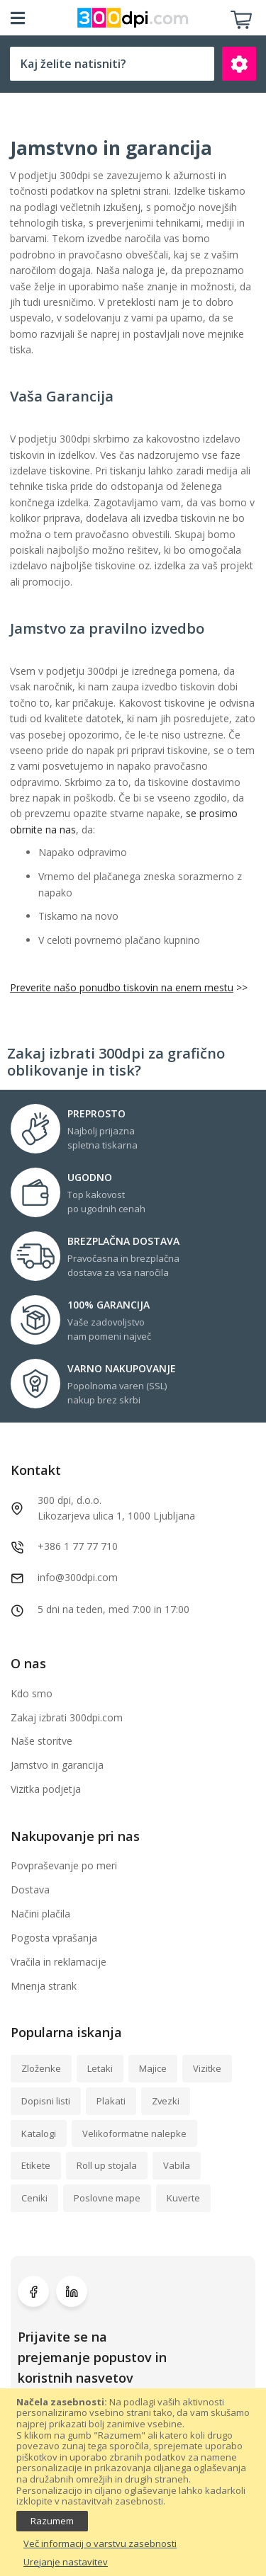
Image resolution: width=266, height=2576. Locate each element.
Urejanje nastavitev (65, 2562)
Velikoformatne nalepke (134, 2133)
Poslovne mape (107, 2198)
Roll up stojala (107, 2165)
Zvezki (165, 2101)
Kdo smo (31, 1693)
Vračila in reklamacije (58, 1961)
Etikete (35, 2165)
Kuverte (183, 2198)
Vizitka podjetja (46, 1789)
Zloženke (41, 2068)
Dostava (30, 1889)
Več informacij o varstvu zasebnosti (100, 2544)
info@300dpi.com (78, 1577)
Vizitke (207, 2068)
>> (240, 987)
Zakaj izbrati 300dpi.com (67, 1717)
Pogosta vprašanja (54, 1937)
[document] (133, 2482)
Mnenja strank (44, 1986)
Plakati (111, 2101)
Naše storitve (41, 1741)
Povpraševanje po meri (64, 1865)
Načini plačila (40, 1913)
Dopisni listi (45, 2101)
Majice (153, 2068)
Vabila (176, 2165)
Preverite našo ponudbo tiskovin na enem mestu (121, 987)
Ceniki (34, 2198)
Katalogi (38, 2133)
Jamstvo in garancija (57, 1765)
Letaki (100, 2068)
